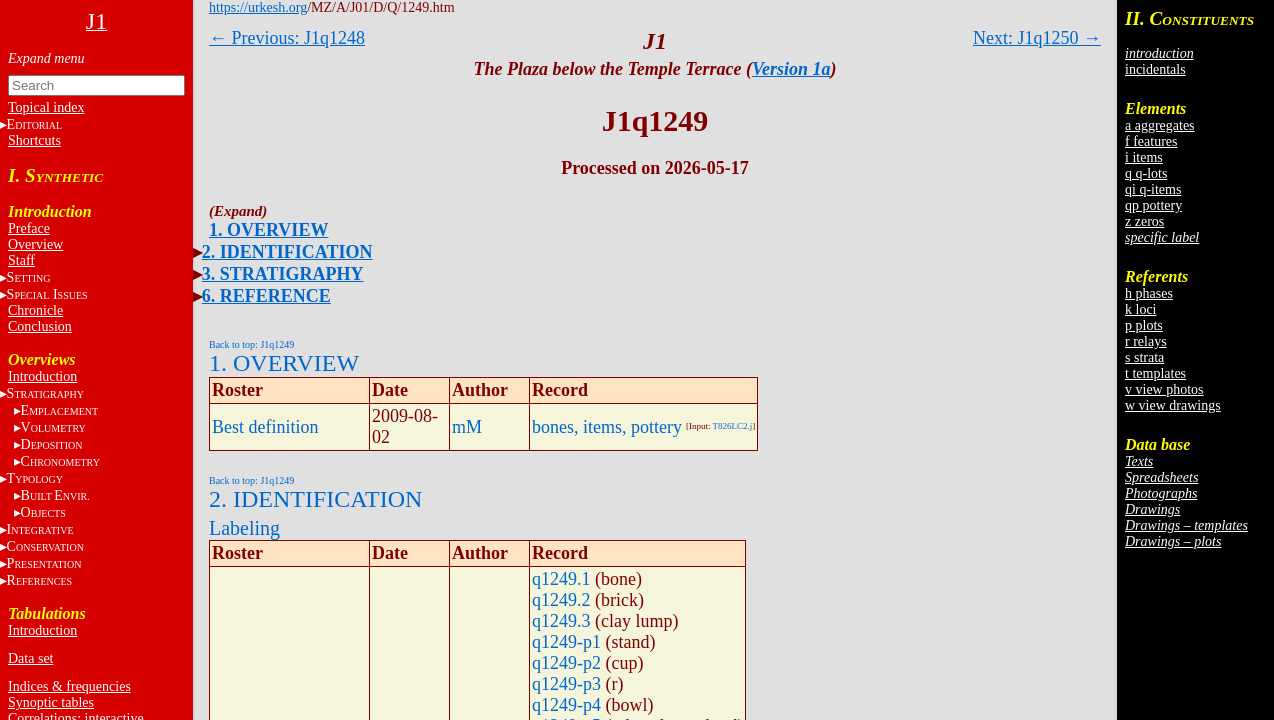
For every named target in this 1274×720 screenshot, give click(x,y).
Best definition (265, 427)
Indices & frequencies (69, 686)
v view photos (1164, 389)
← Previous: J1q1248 (287, 38)
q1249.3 (561, 621)
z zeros (1144, 221)
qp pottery (1153, 205)
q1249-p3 (566, 684)
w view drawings (1173, 405)
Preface (29, 228)
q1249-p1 (566, 642)
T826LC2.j (733, 426)
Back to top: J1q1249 (251, 344)
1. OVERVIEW (268, 230)
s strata (1144, 357)
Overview (35, 244)
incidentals (1155, 69)
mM (467, 427)
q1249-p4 (566, 705)
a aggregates (1160, 125)
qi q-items (1153, 189)
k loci (1141, 309)
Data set (30, 658)
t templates (1155, 373)
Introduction (42, 376)
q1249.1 (561, 579)
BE (55, 495)
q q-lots (1146, 173)
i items (1144, 157)
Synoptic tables (51, 702)
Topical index (46, 107)
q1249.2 (561, 600)
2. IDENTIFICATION (287, 252)
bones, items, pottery (607, 427)
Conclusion (40, 326)
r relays (1146, 341)
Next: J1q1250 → (1037, 38)
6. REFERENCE (266, 296)
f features (1151, 141)
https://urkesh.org (258, 7)
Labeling (244, 528)
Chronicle (35, 310)
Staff (21, 260)
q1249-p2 (566, 663)
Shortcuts (34, 140)
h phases (1149, 293)
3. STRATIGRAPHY (283, 274)
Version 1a (791, 69)
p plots (1144, 325)
